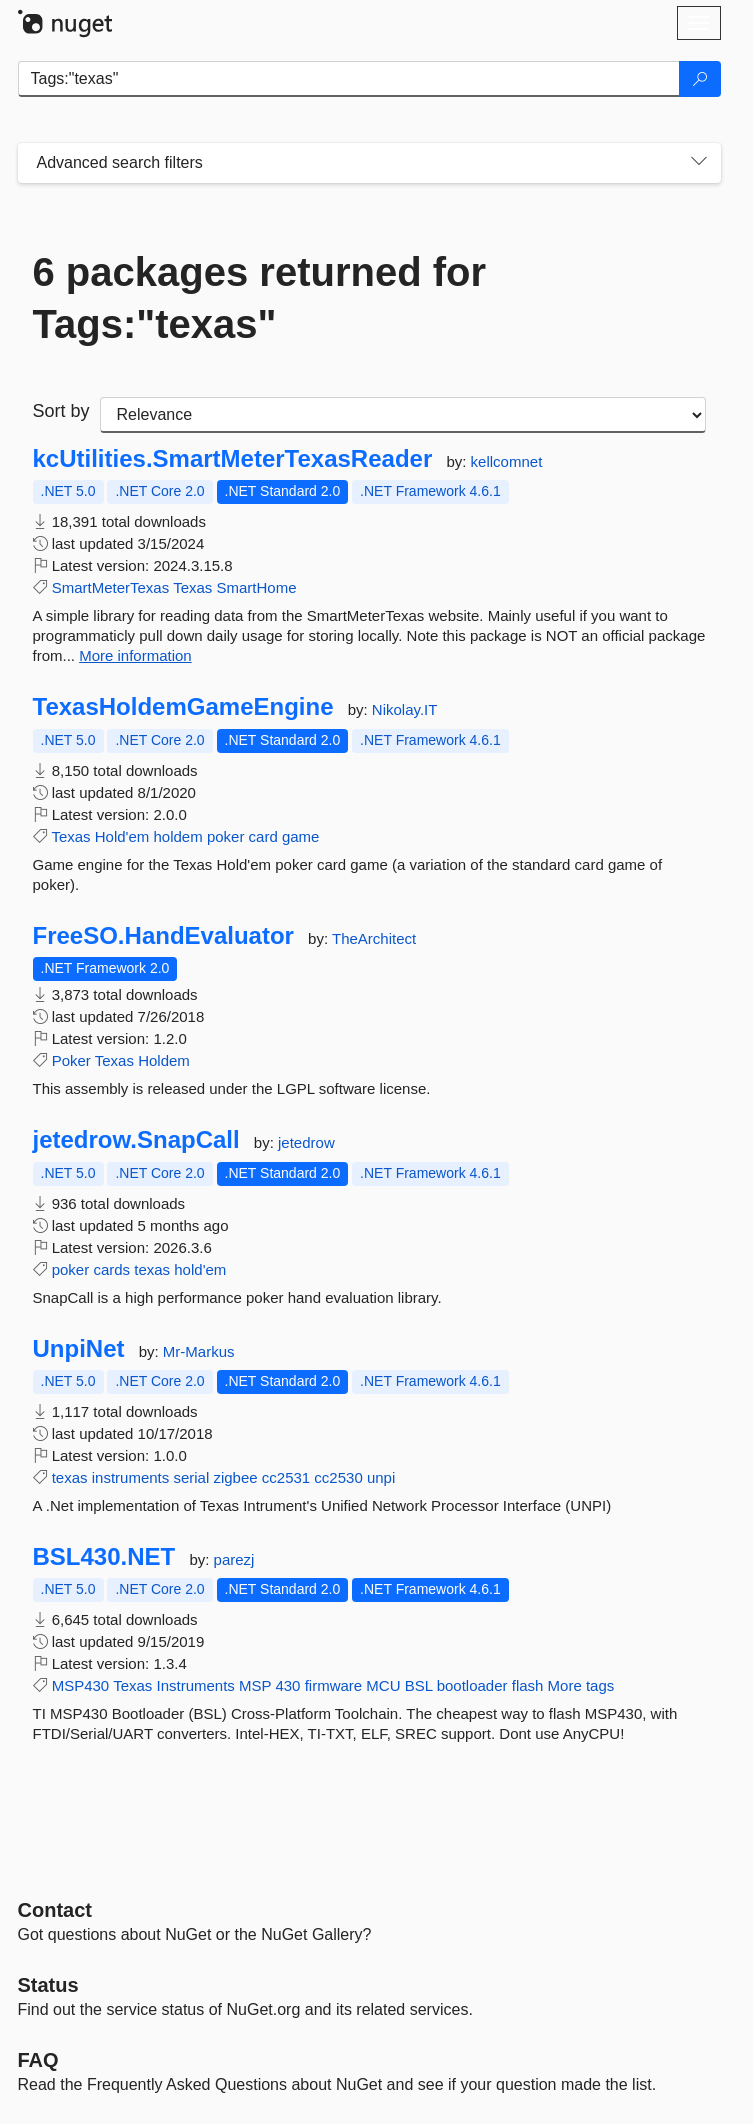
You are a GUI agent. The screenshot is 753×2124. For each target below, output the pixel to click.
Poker (71, 1060)
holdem (178, 836)
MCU (383, 1685)
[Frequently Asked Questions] (38, 2060)
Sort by (61, 411)
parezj (234, 1559)
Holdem (164, 1060)
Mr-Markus (199, 1351)
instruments (131, 1477)
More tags (581, 1685)
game (301, 836)
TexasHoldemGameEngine (183, 707)
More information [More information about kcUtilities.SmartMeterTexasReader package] (135, 655)
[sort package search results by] (403, 415)
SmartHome (256, 587)
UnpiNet (79, 1349)
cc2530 (338, 1477)
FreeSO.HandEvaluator (163, 936)
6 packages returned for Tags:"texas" (260, 298)
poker (226, 836)
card (263, 836)
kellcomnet (507, 461)
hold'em (200, 1269)
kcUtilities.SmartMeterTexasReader (233, 459)
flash (528, 1685)
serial (191, 1477)
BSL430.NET (104, 1557)
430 (287, 1685)
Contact (55, 1910)
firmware (334, 1685)
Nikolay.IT (405, 709)
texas (152, 1269)
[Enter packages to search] (349, 79)
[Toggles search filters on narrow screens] (699, 163)
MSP (255, 1685)
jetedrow (306, 1142)
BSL (419, 1685)
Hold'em (122, 836)
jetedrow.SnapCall (136, 1140)
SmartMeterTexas (111, 587)
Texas (192, 587)
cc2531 (286, 1477)
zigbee (235, 1477)
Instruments (195, 1685)
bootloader (472, 1685)
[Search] (700, 79)
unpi (381, 1477)
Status (48, 1985)
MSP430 (81, 1685)
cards (111, 1269)
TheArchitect (374, 938)
